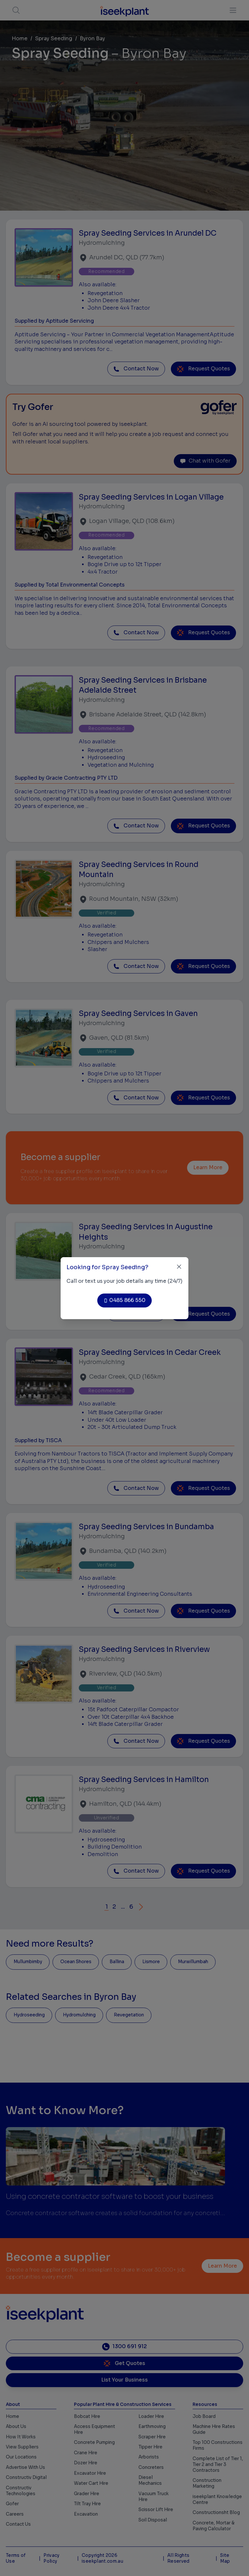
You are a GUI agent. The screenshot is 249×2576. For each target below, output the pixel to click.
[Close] (179, 1266)
